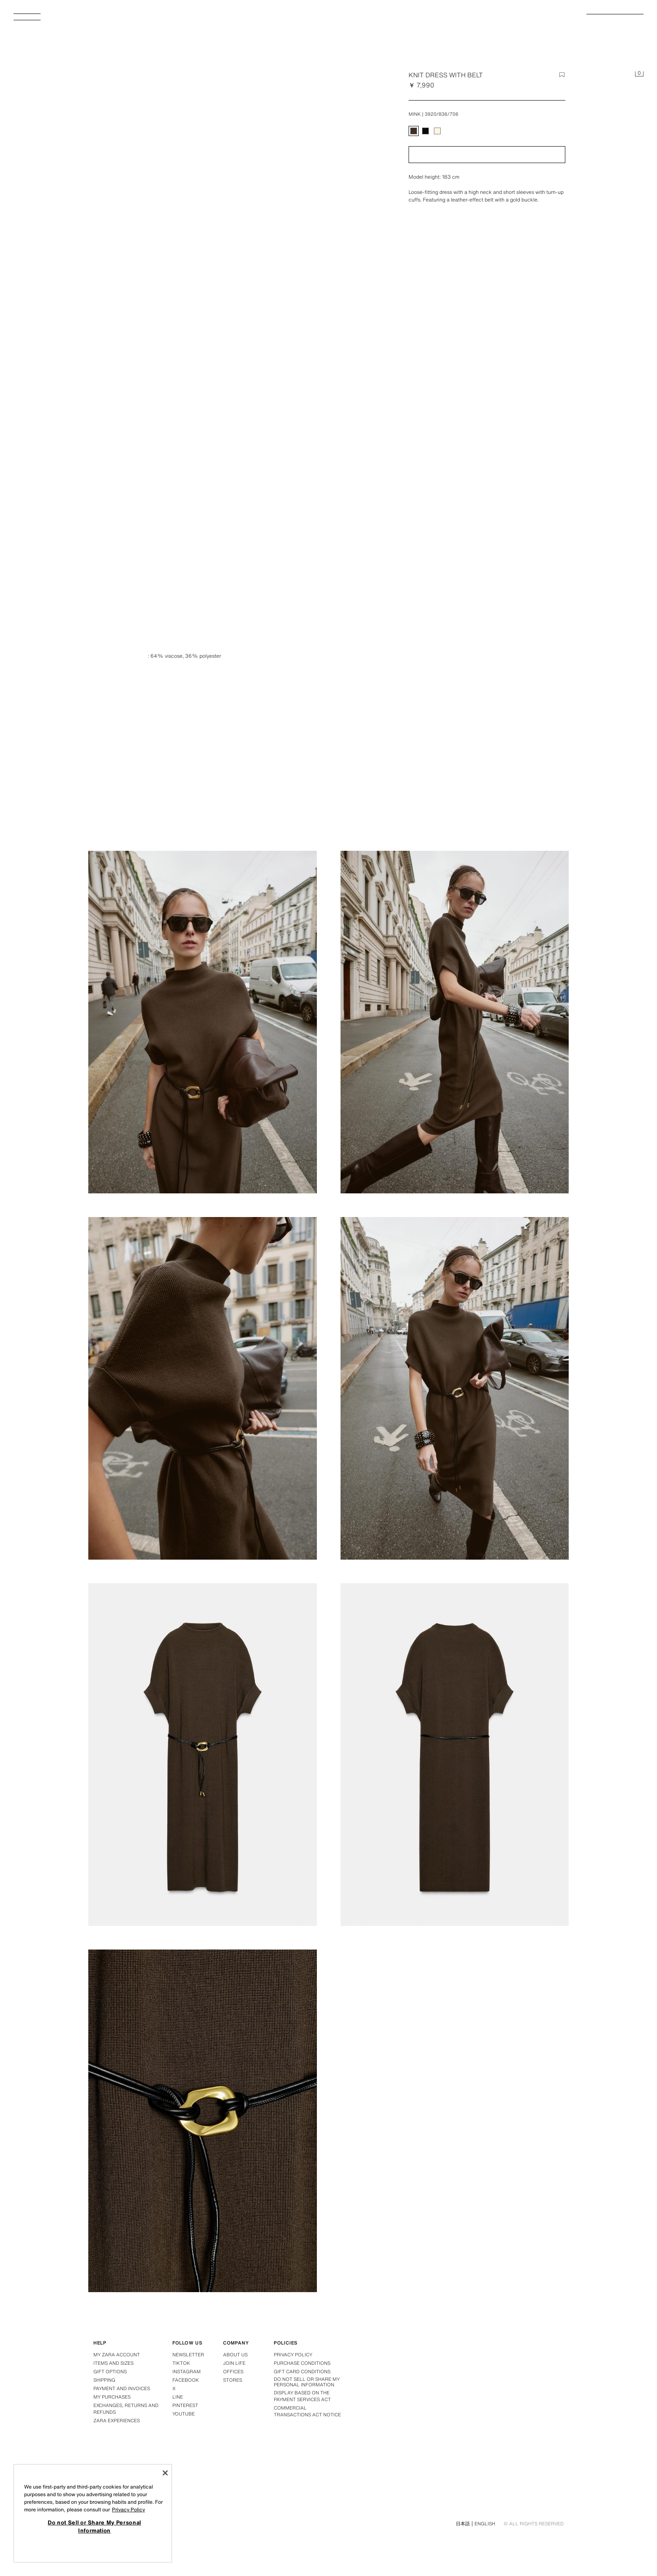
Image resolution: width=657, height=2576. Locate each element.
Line (177, 2397)
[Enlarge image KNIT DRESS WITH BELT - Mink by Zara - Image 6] (202, 1754)
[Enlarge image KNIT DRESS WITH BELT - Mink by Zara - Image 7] (455, 1754)
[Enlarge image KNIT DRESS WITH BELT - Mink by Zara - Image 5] (455, 1388)
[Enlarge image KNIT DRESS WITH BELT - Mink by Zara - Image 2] (202, 1022)
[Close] (165, 2473)
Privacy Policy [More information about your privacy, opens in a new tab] (128, 2509)
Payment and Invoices (121, 2388)
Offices (233, 2371)
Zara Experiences (116, 2420)
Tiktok (181, 2363)
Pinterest (185, 2405)
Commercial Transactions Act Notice (307, 2411)
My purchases (112, 2397)
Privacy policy (293, 2354)
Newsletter (188, 2354)
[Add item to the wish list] (562, 75)
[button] (487, 154)
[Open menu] (30, 19)
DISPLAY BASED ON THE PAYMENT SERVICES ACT (302, 2396)
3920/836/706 (441, 114)
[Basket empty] (639, 74)
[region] (93, 2513)
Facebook (185, 2380)
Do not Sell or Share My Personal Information (307, 2382)
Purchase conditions (302, 2363)
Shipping (104, 2380)
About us (235, 2354)
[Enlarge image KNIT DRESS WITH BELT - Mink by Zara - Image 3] (455, 1022)
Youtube (183, 2413)
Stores (232, 2380)
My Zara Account (116, 2354)
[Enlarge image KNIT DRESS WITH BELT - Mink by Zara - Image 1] (455, 656)
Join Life (234, 2363)
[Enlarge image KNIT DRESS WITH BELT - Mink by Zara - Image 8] (202, 2121)
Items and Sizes (113, 2363)
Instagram (186, 2371)
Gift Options (110, 2371)
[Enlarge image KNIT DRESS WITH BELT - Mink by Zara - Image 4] (202, 1388)
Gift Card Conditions (302, 2371)
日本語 (463, 2523)
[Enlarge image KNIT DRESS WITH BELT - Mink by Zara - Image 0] (226, 225)
